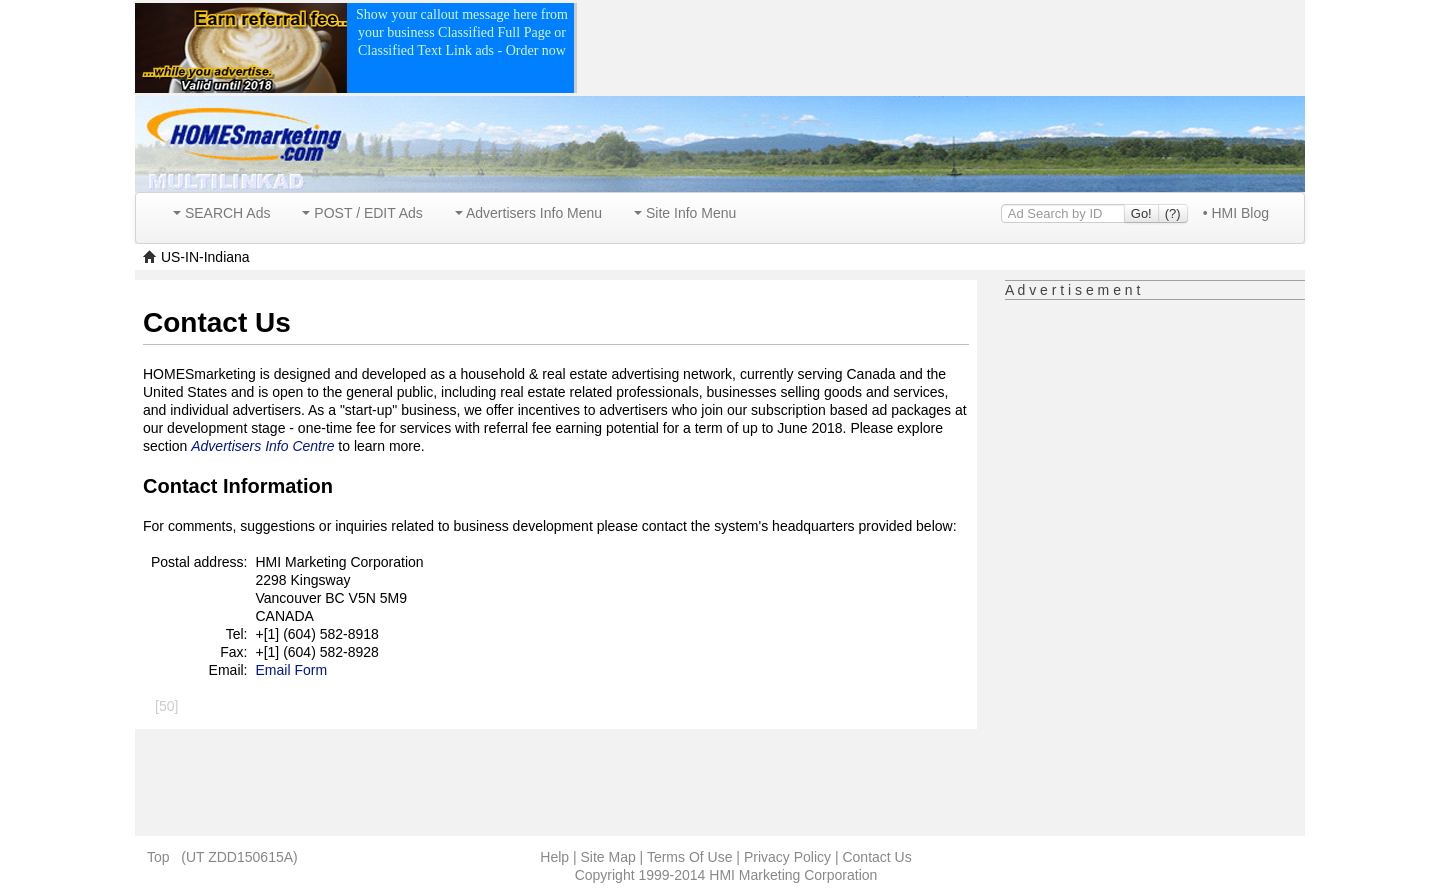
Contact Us (876, 857)
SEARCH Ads (221, 213)
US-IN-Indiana (205, 257)
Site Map (607, 857)
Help (554, 857)
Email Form (292, 670)
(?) (1173, 213)
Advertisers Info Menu (528, 213)
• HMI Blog (1236, 213)
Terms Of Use (690, 857)
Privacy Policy (787, 857)
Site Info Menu (685, 213)
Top (158, 857)
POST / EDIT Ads (362, 213)
